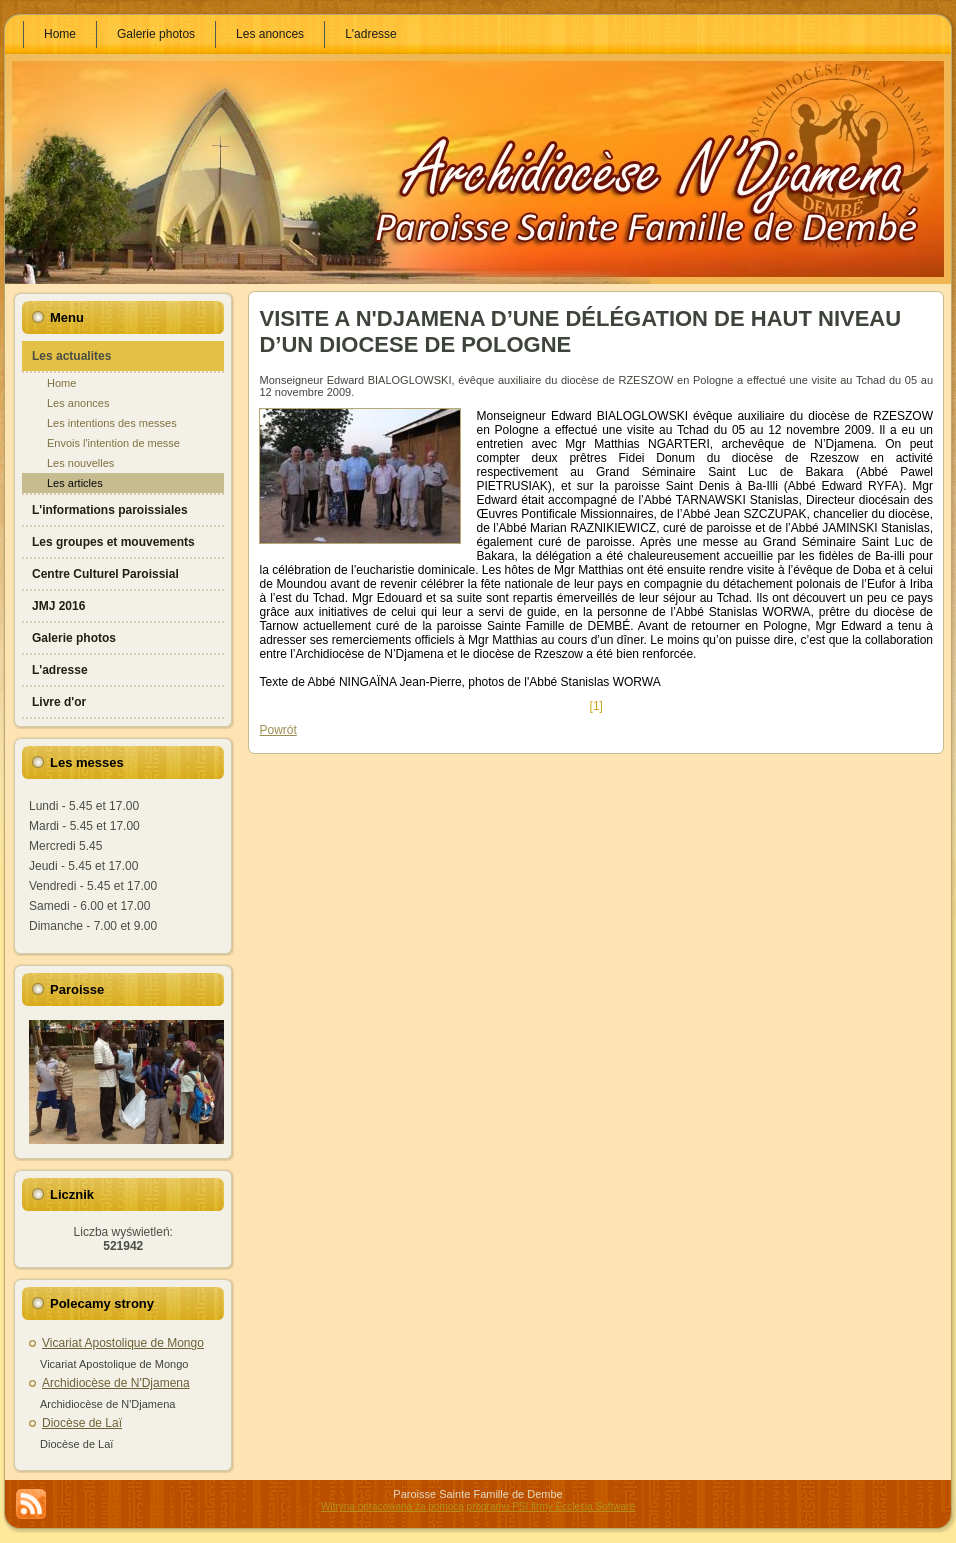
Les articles (75, 483)
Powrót (277, 730)
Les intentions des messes (112, 423)
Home (61, 383)
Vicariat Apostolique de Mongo (123, 1343)
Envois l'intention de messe (113, 443)
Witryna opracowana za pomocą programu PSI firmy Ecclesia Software (478, 1506)
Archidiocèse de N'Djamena (116, 1383)
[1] (596, 706)
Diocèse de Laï (82, 1423)
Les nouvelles (80, 463)
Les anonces (78, 403)
